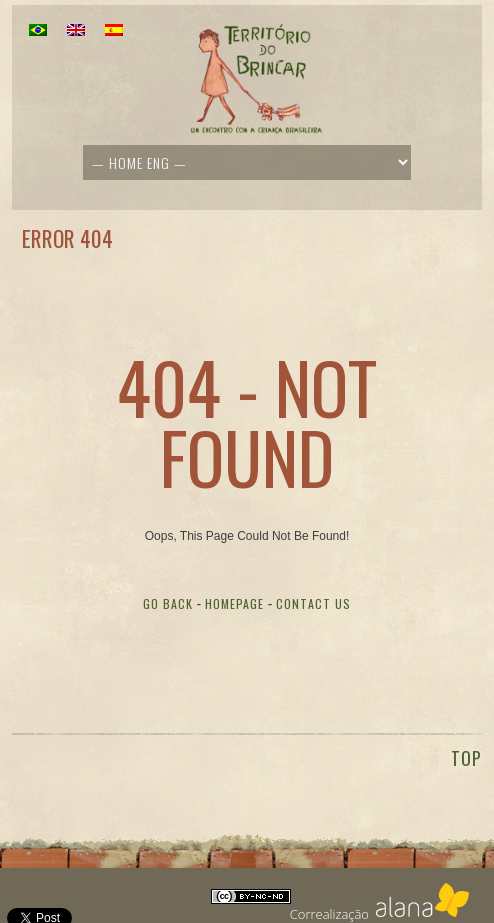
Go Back (168, 603)
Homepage (234, 603)
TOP (466, 758)
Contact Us (313, 603)
